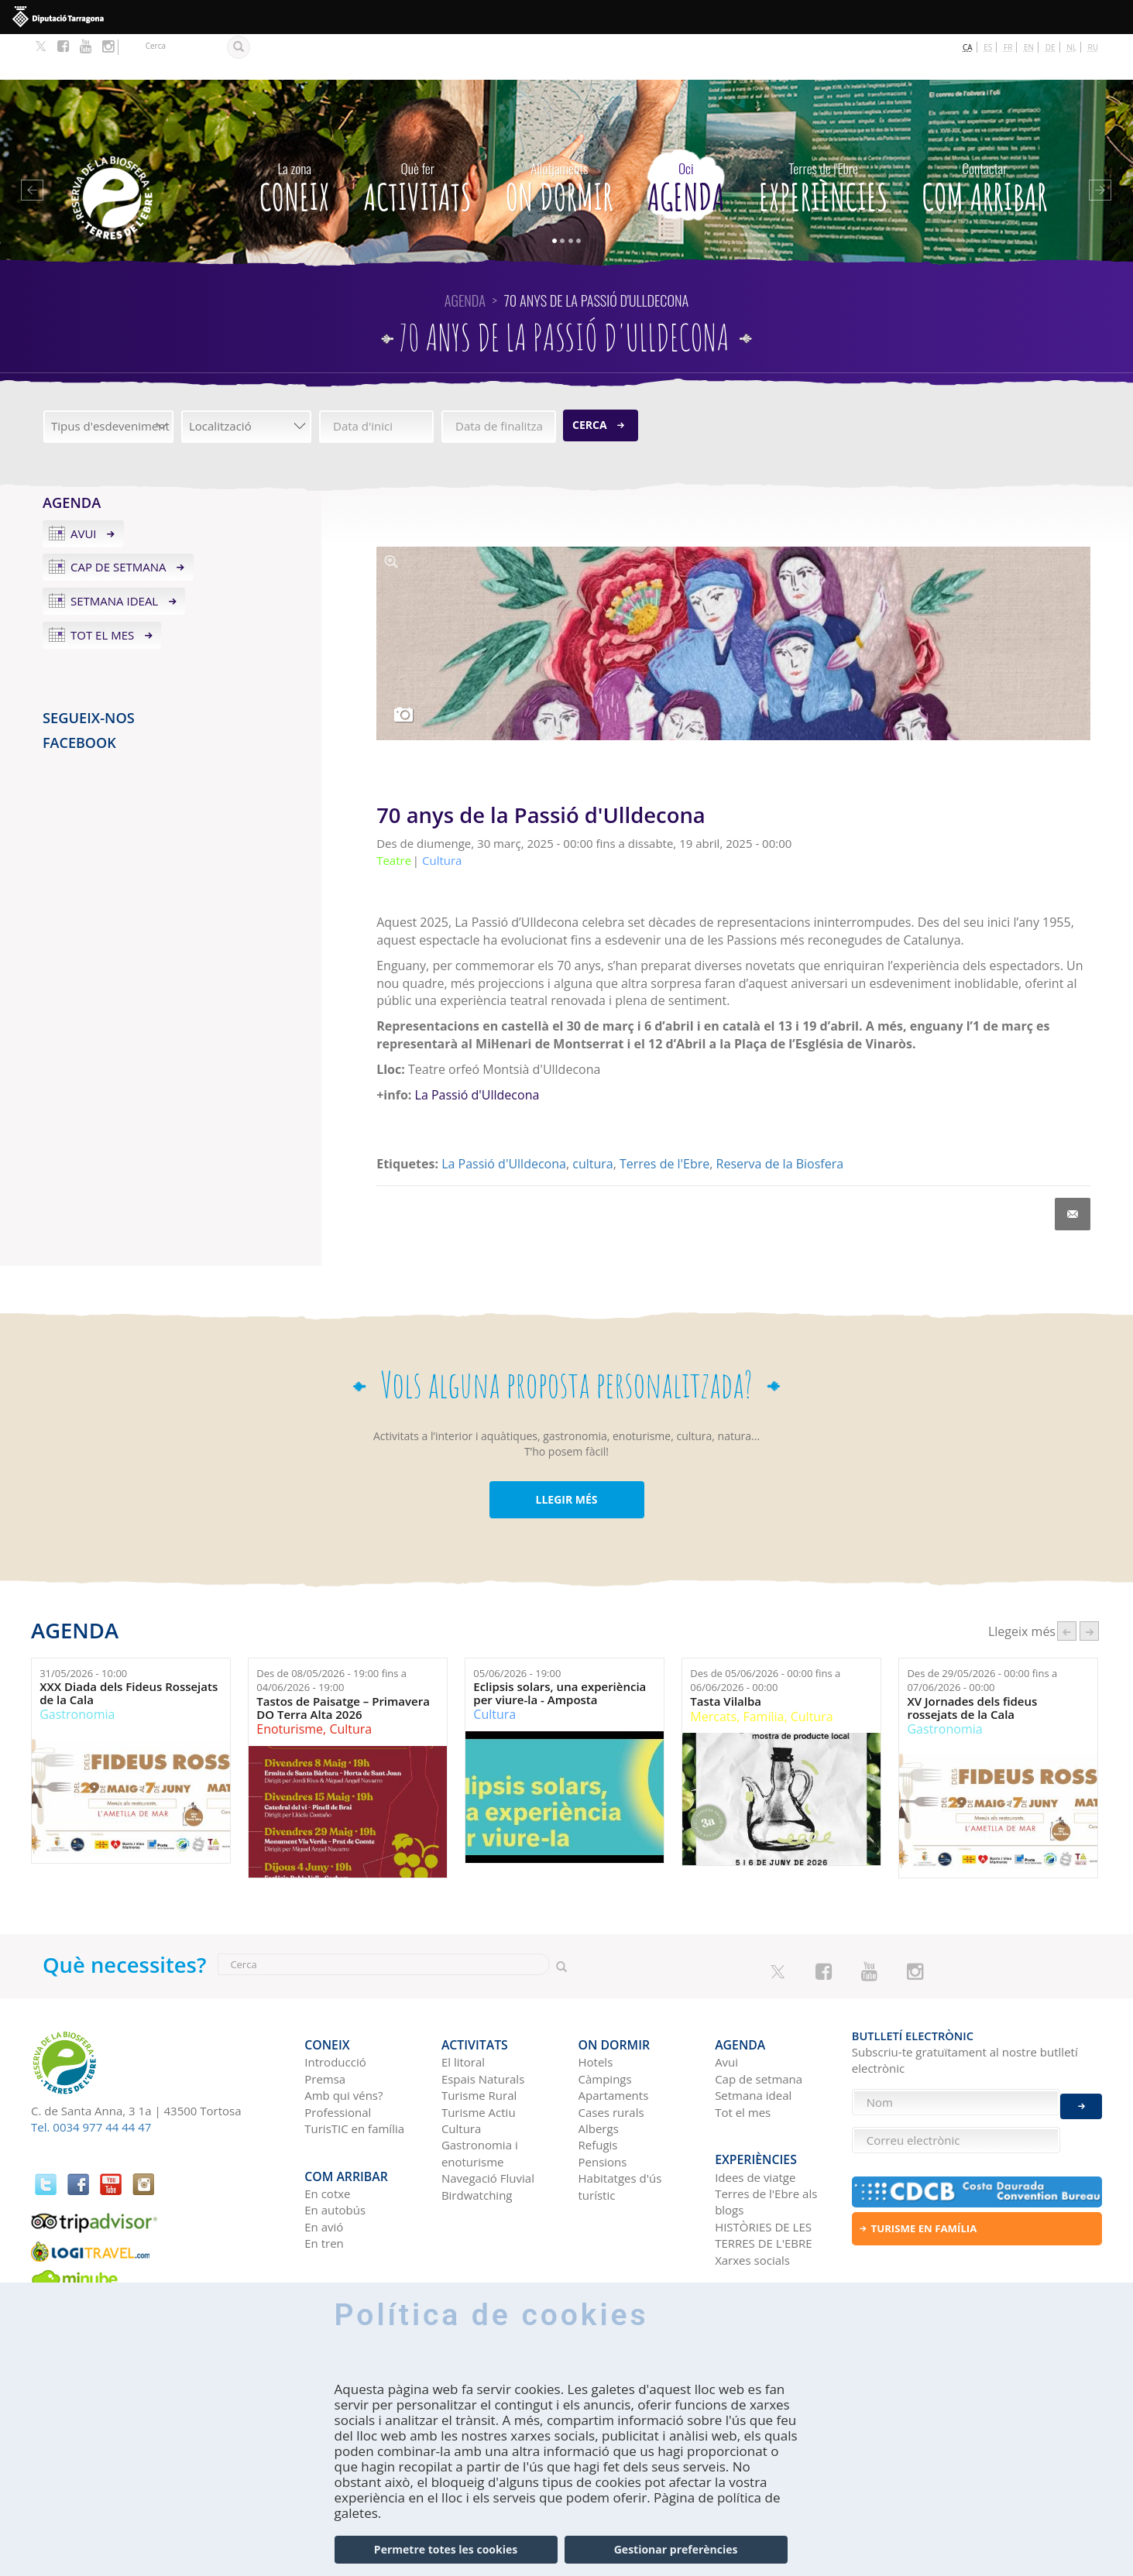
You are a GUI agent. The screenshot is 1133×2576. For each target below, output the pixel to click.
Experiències (823, 137)
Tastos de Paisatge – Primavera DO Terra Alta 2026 (343, 1662)
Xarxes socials (752, 2192)
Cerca (589, 379)
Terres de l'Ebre (664, 1118)
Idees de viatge (755, 2110)
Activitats (418, 137)
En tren (324, 2176)
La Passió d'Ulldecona (477, 1048)
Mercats (713, 1670)
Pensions (603, 2105)
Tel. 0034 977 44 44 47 (91, 2081)
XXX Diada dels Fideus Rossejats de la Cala (128, 1647)
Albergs (599, 2072)
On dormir (559, 137)
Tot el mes (102, 589)
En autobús (335, 2143)
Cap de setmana (118, 521)
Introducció (335, 2005)
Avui (83, 487)
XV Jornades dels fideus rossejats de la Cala (972, 1662)
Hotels (596, 2005)
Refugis (598, 2088)
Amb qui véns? (343, 2038)
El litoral (463, 2005)
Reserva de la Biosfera (779, 1118)
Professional (337, 2055)
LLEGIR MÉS (566, 1453)
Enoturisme (289, 1683)
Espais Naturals (482, 2022)
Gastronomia (77, 1668)
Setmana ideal (114, 555)
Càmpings (605, 2022)
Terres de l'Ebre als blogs (766, 2134)
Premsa (324, 2022)
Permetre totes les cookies (445, 2549)
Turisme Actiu (478, 2055)
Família (763, 1670)
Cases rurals (611, 2055)
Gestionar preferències (676, 2549)
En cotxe (327, 2126)
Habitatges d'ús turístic (620, 2130)
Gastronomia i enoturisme (479, 2096)
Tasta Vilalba (725, 1655)
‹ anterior (1066, 1584)
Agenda (686, 137)
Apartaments (614, 2038)
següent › (1089, 1584)
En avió (323, 2159)
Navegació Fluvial (487, 2121)
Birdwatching (477, 2138)
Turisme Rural (479, 2038)
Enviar (1081, 2093)
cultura (592, 1118)
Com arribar (984, 137)
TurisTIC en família (354, 2072)
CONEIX (294, 137)
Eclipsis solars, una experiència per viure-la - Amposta (559, 1647)
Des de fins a (331, 1635)
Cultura (350, 1683)
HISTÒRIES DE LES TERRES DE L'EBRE (763, 2167)
